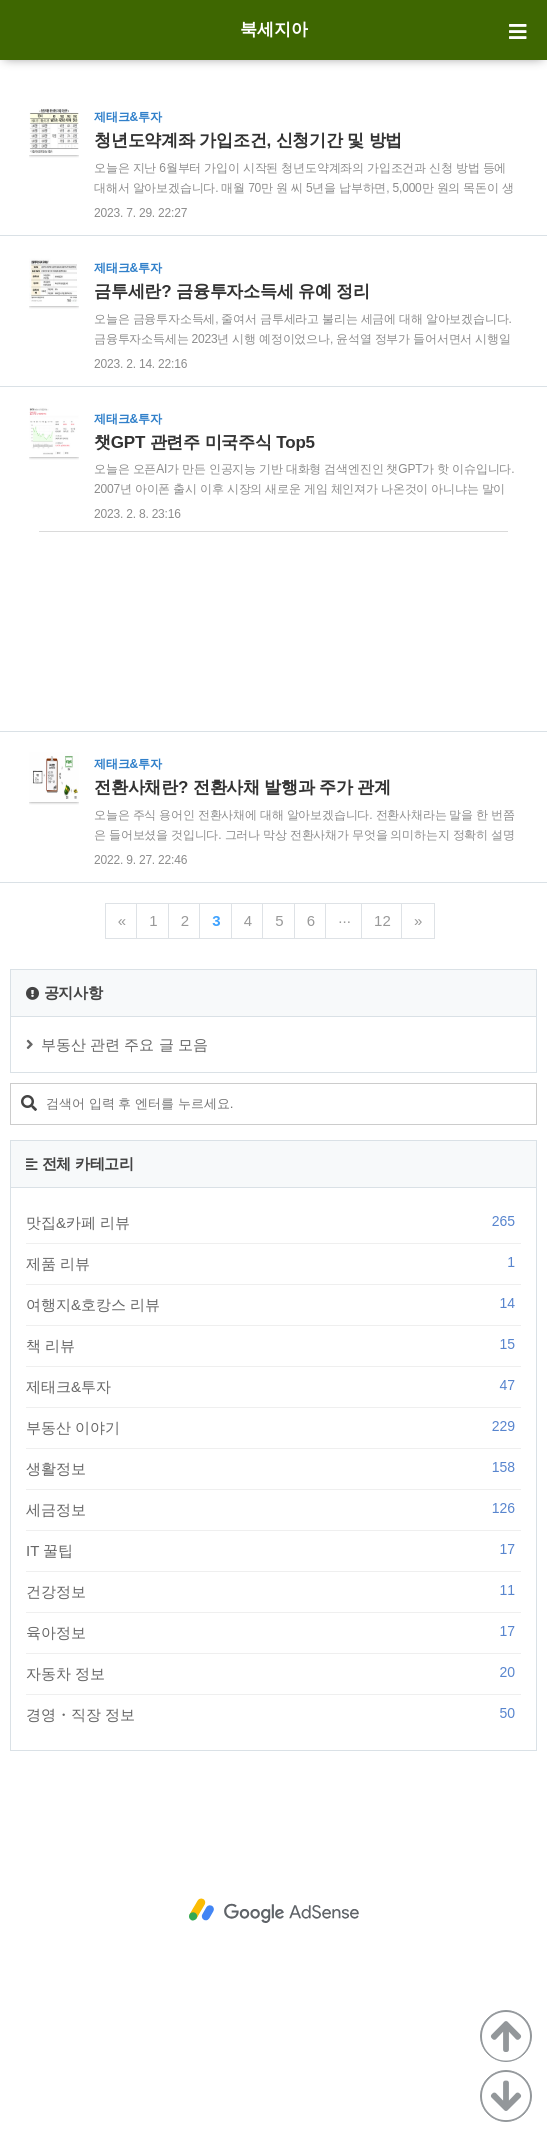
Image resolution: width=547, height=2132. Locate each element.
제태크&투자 (273, 1386)
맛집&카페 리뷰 (273, 1222)
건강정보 (273, 1591)
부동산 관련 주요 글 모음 (124, 1044)
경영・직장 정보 (273, 1714)
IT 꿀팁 (273, 1550)
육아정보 (273, 1632)
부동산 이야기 (273, 1427)
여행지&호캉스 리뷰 (273, 1304)
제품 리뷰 (273, 1263)
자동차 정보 (273, 1673)
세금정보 (273, 1509)
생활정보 (273, 1468)
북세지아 (274, 29)
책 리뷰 (273, 1345)
